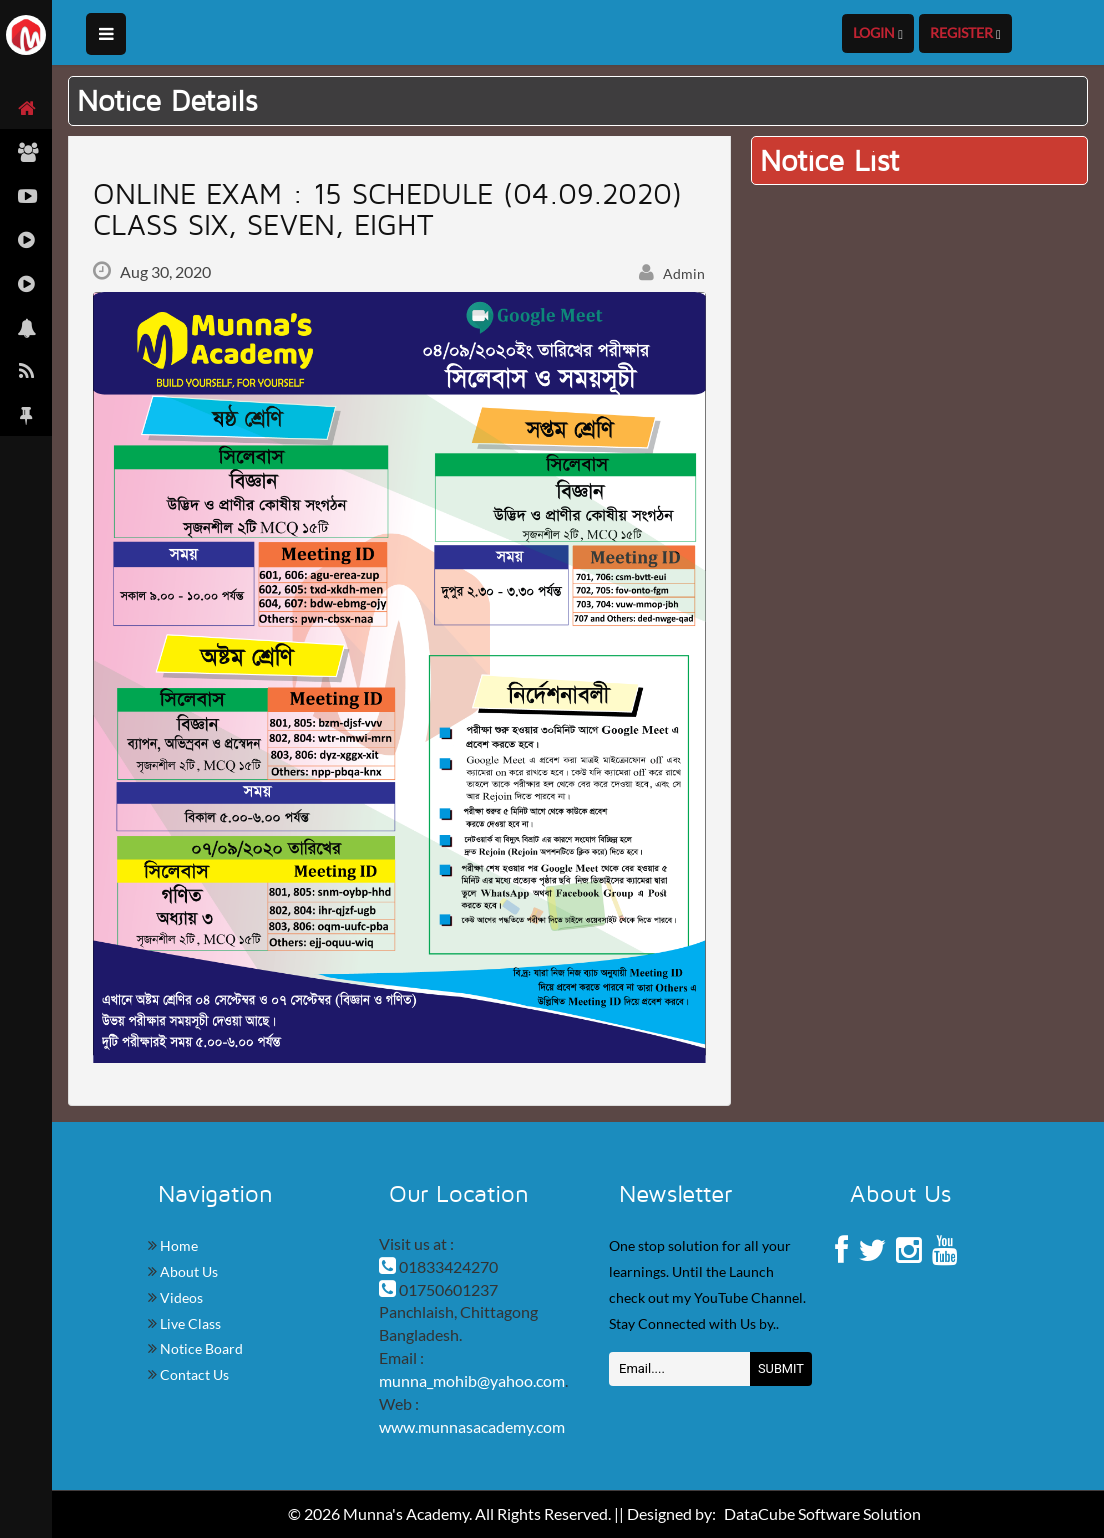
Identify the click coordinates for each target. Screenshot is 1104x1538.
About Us (187, 1271)
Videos (180, 1297)
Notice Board (200, 1348)
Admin (672, 273)
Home (177, 1245)
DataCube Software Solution (822, 1513)
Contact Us (193, 1374)
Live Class (189, 1323)
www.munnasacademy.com (472, 1426)
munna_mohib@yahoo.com (472, 1380)
